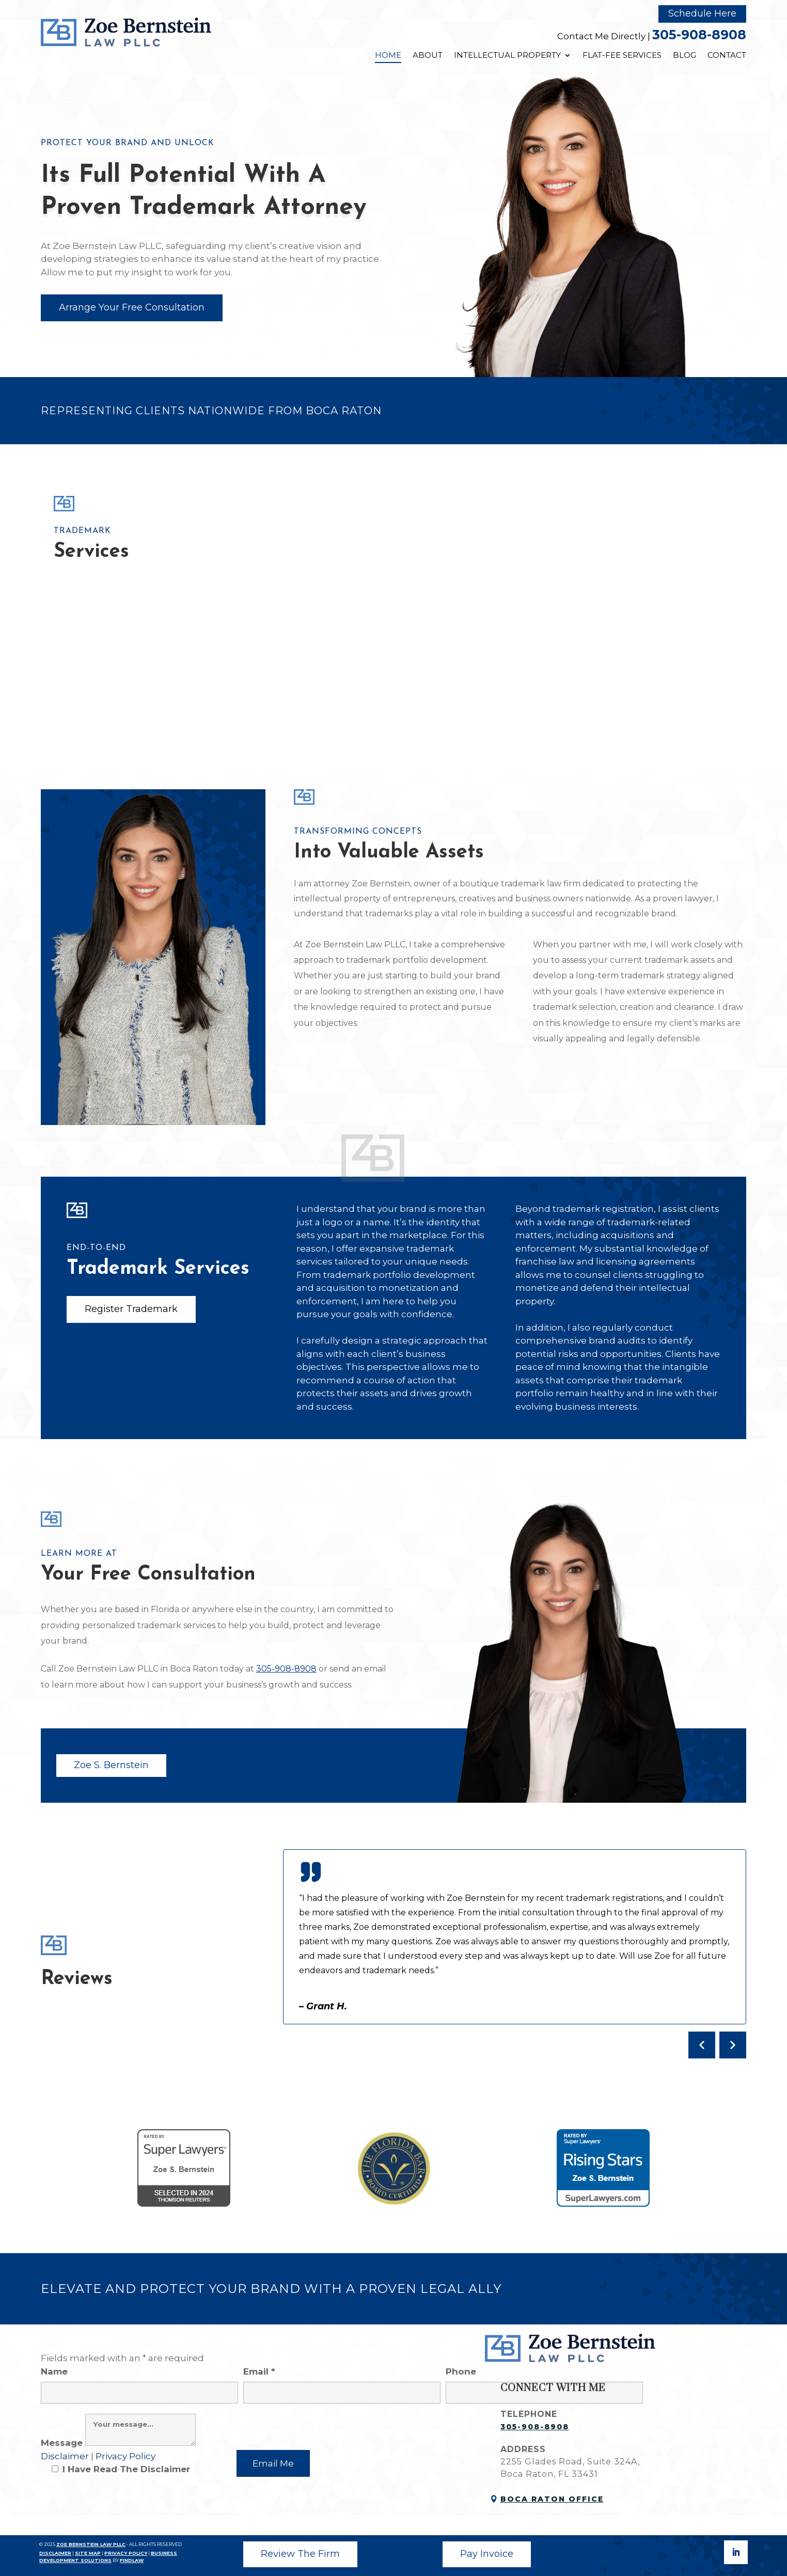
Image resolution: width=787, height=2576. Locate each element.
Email (341, 2381)
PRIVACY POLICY (125, 2553)
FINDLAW (132, 2560)
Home (388, 55)
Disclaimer (66, 2456)
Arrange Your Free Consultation (131, 307)
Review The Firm (300, 2553)
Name (139, 2381)
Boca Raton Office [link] (552, 2499)
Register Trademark (131, 1309)
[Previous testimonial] (701, 2045)
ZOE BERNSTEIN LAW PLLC (90, 2544)
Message (118, 2443)
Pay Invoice (486, 2553)
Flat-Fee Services (622, 55)
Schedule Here (702, 13)
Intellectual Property (507, 55)
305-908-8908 (699, 34)
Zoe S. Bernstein (111, 1765)
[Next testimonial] (732, 2045)
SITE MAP (88, 2553)
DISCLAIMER (55, 2553)
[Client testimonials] (514, 1953)
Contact (726, 55)
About (428, 55)
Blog (684, 55)
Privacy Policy (125, 2456)
